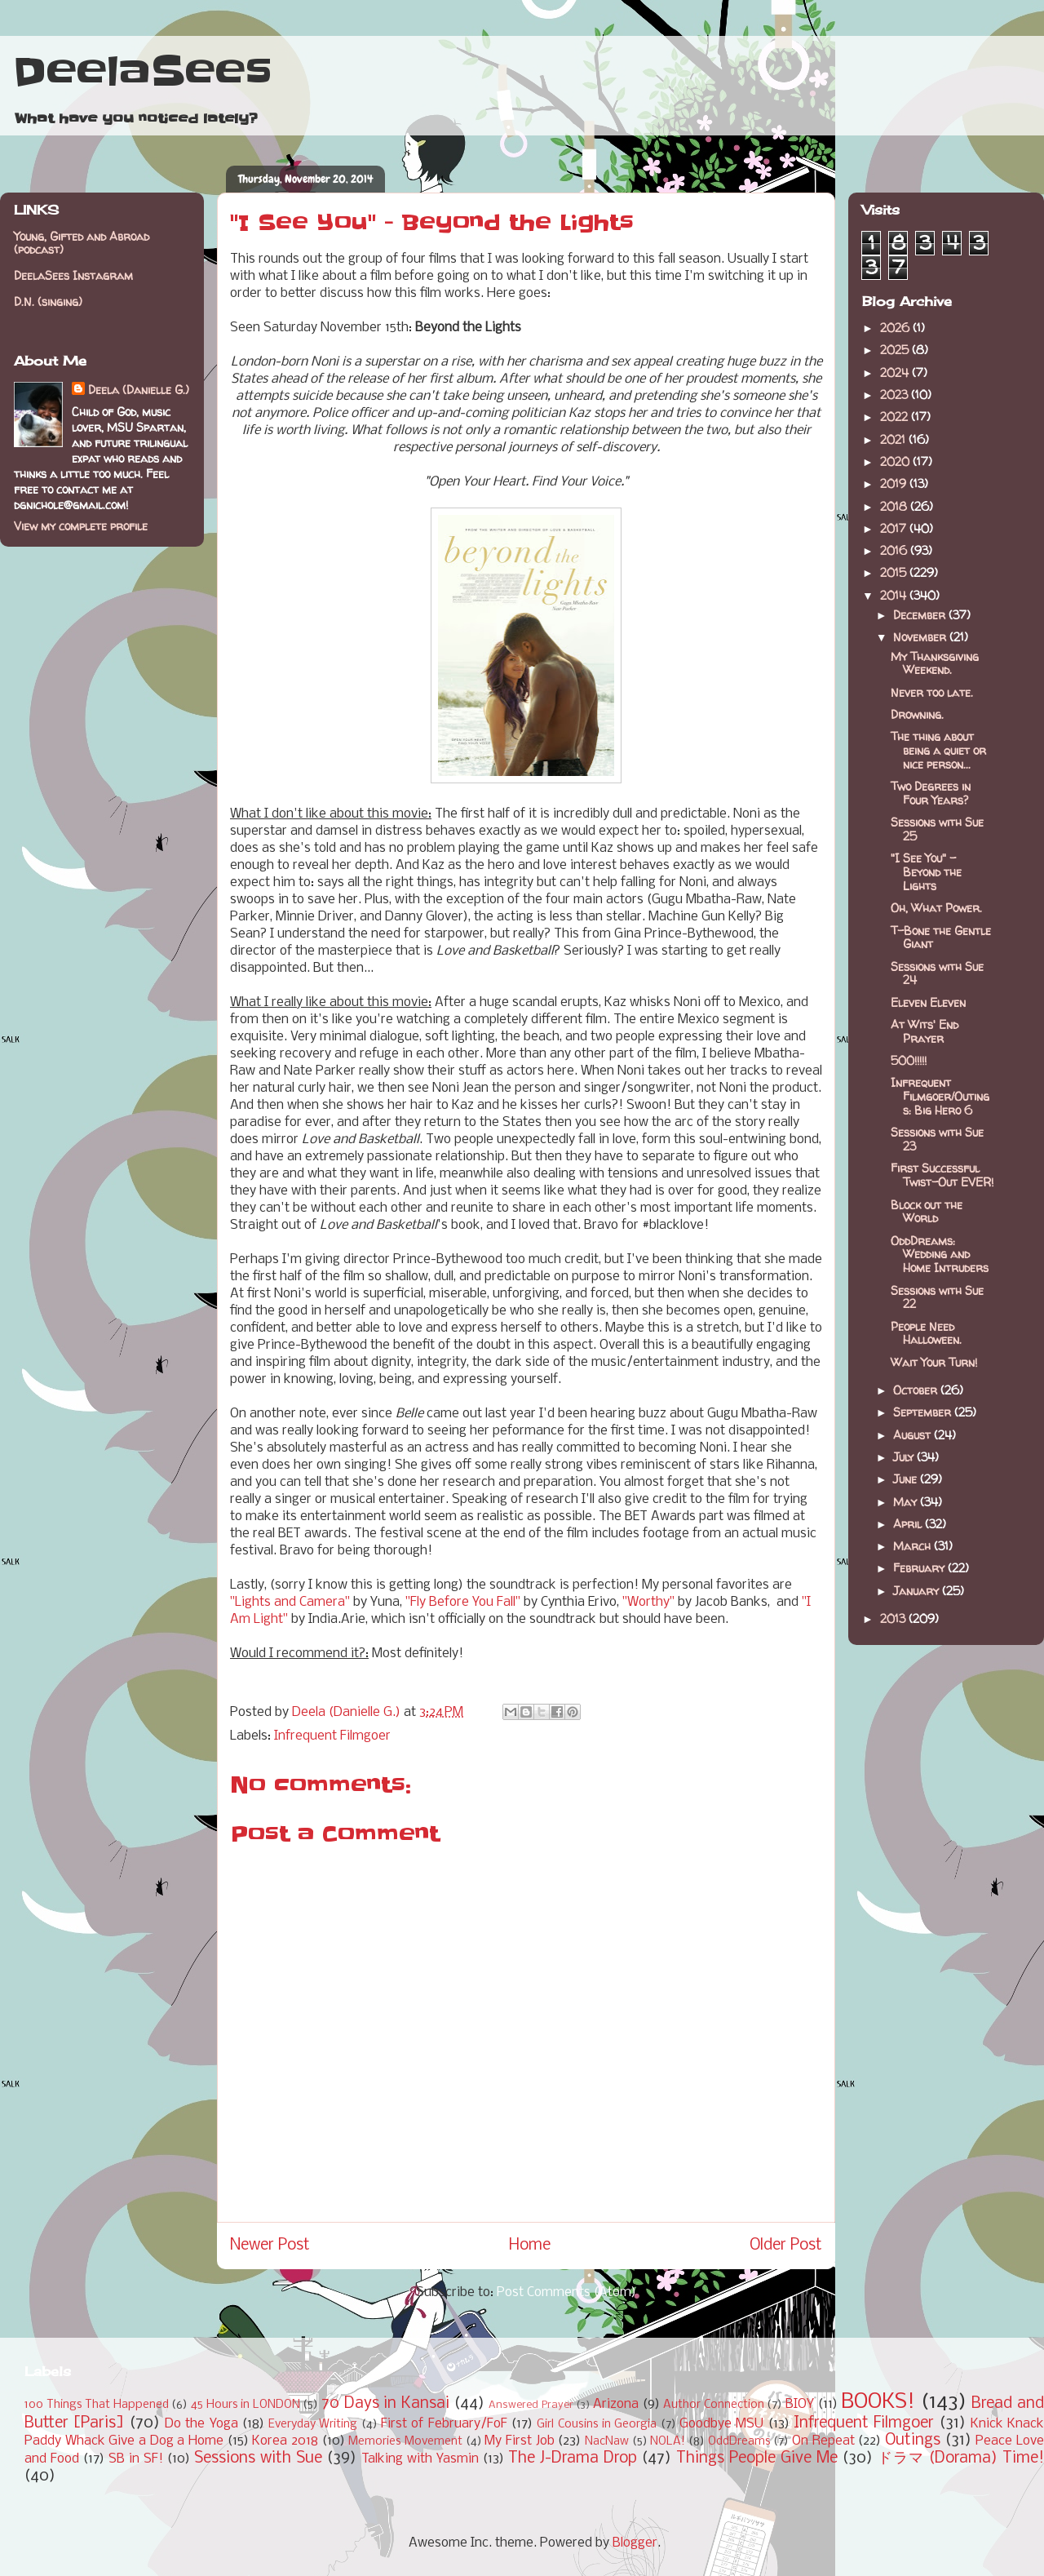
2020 (896, 461)
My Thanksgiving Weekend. (935, 663)
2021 (894, 439)
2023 (895, 394)
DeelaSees (142, 71)
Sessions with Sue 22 (937, 1297)
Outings (912, 2440)
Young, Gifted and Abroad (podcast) (81, 243)
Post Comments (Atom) (566, 2292)
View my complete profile (81, 526)
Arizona (616, 2404)
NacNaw (607, 2442)
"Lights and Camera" (290, 1602)
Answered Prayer (531, 2405)
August (913, 1435)
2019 (894, 483)
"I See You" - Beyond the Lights (926, 871)
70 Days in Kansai (385, 2404)
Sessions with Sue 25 (937, 829)
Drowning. (917, 714)
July (905, 1457)
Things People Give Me (757, 2458)
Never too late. (932, 692)
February (920, 1568)
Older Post (786, 2245)
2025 (896, 349)
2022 (895, 416)
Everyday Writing (312, 2425)
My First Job (519, 2441)
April (909, 1524)
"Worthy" (648, 1602)
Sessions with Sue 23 (937, 1139)
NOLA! (667, 2442)
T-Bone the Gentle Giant (941, 937)
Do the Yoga (201, 2424)
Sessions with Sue (258, 2458)
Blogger (635, 2543)
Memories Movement (405, 2442)
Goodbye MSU (721, 2424)
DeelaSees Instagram (73, 275)
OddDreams (739, 2442)
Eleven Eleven (928, 1002)
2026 (896, 327)
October (916, 1390)
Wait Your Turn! (934, 1362)
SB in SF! (135, 2459)
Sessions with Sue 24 (937, 973)
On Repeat (823, 2441)
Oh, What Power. (936, 908)
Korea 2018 (285, 2441)
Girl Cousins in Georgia (597, 2425)
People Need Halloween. (926, 1333)
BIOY (799, 2404)
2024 (896, 372)
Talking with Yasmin (420, 2459)
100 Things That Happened (96, 2405)
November (921, 637)
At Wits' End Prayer (924, 1031)
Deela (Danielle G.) (138, 389)
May (906, 1502)
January (917, 1590)
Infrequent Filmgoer (332, 1736)
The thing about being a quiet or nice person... (938, 750)
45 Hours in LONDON (245, 2405)
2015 (894, 572)
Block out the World (926, 1211)
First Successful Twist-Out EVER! (942, 1175)
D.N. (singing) (48, 301)
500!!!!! (909, 1060)
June (906, 1479)
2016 (895, 550)
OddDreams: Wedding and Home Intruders (940, 1254)
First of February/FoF (444, 2424)
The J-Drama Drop (572, 2458)
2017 (894, 528)
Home (530, 2245)
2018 (895, 506)
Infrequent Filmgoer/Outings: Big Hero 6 (940, 1096)
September (923, 1412)
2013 (894, 1618)
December (921, 615)
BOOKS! (878, 2403)
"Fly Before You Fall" (462, 1602)
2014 (894, 595)
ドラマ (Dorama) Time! (961, 2458)
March (913, 1546)
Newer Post (270, 2245)
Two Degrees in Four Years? (931, 793)
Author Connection (713, 2405)
